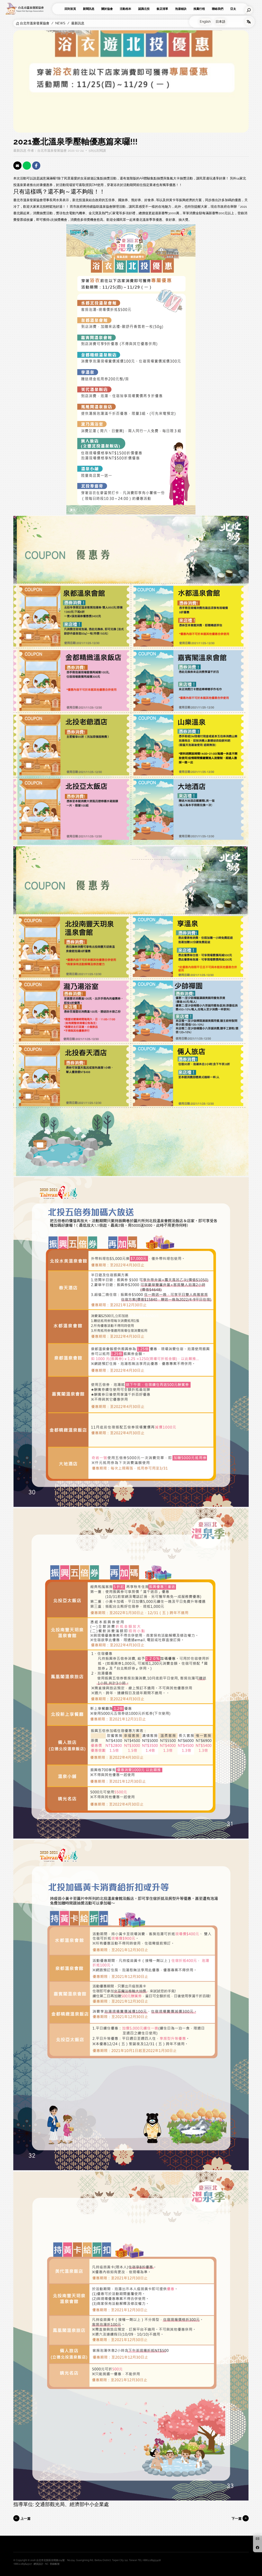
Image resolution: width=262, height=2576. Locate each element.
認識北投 (144, 8)
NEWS (60, 23)
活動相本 (125, 8)
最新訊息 (77, 23)
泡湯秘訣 (180, 8)
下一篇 (240, 2518)
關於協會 (107, 8)
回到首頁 (70, 8)
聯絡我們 (217, 8)
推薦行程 (199, 8)
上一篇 (21, 2518)
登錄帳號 (55, 2563)
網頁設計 (38, 2563)
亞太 (233, 8)
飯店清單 (162, 8)
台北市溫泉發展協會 (34, 23)
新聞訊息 (88, 8)
